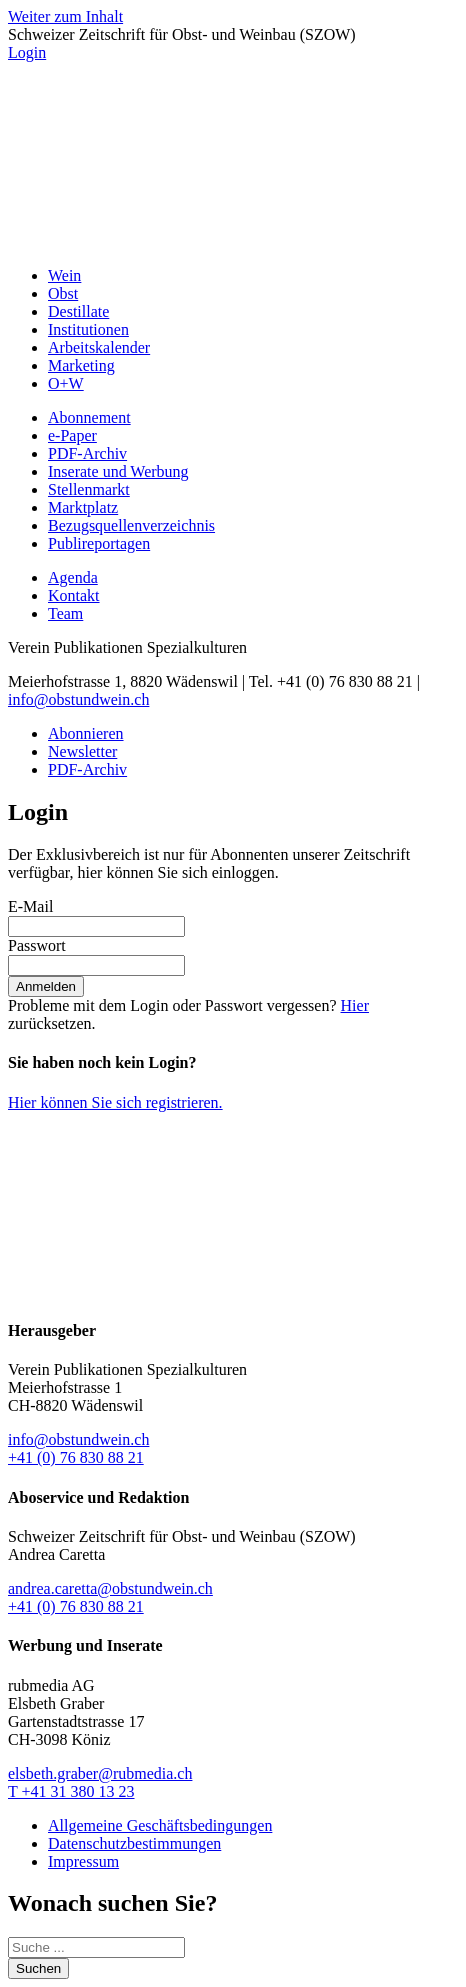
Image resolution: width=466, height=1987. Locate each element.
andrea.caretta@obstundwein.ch (110, 1588)
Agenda (73, 577)
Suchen (38, 1968)
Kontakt (74, 595)
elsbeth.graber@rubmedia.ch (100, 1773)
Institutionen (88, 329)
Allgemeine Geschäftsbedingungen (160, 1825)
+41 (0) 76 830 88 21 (76, 1457)
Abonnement (89, 417)
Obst (63, 293)
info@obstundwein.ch (78, 699)
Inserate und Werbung (118, 471)
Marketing (81, 365)
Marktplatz (83, 507)
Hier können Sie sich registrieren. (115, 1102)
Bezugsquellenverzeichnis (131, 525)
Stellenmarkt (89, 489)
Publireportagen (99, 543)
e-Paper (72, 435)
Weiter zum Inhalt (65, 16)
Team (65, 613)
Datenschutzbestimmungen (134, 1843)
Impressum (83, 1861)
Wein (64, 275)
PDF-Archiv (87, 453)
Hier (355, 1005)
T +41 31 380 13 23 (71, 1791)
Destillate (78, 311)
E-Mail (30, 906)
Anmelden (46, 986)
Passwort (37, 945)
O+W (66, 383)
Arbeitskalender (99, 347)
